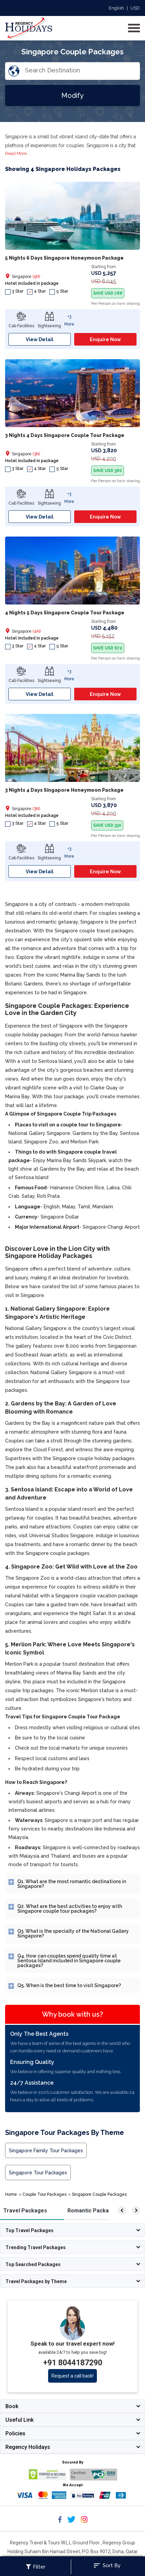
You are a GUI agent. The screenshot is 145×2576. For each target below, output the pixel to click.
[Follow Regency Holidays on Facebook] (60, 2521)
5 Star (58, 291)
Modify (72, 95)
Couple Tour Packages (44, 2194)
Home (11, 2194)
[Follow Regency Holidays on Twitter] (71, 2521)
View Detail (40, 339)
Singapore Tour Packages (38, 2172)
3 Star (14, 291)
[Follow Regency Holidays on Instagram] (84, 2521)
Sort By (107, 2565)
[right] (136, 2210)
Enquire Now (105, 339)
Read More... (17, 153)
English (116, 8)
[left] (122, 2210)
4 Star (36, 291)
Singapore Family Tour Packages (46, 2150)
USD (135, 8)
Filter (35, 2567)
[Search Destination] (82, 70)
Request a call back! (72, 2376)
